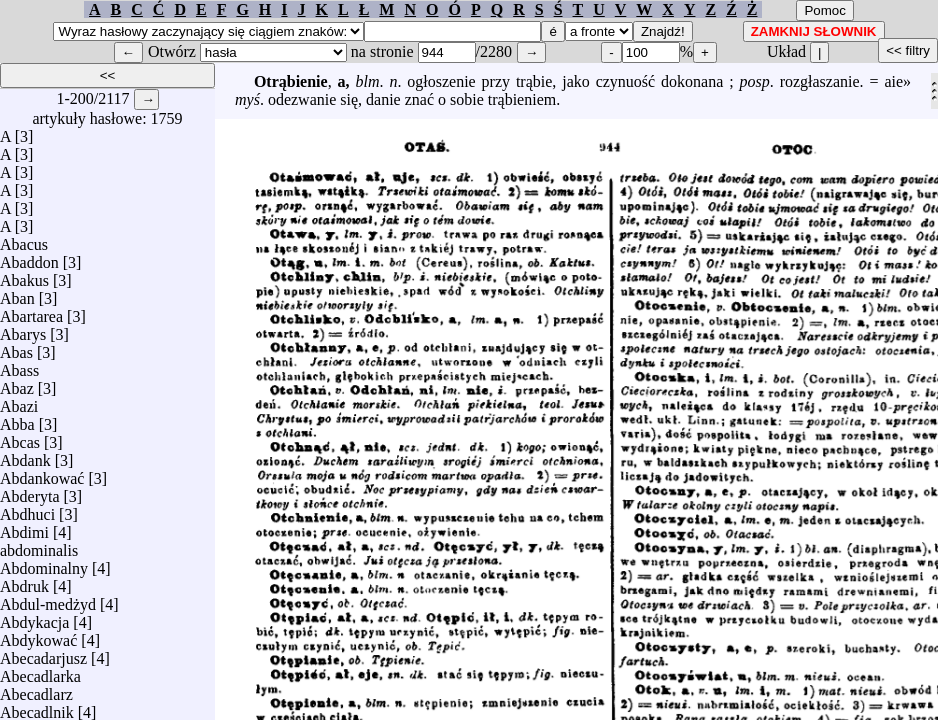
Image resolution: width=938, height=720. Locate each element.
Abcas (20, 437)
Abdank (25, 455)
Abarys (23, 329)
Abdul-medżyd (48, 599)
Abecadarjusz (43, 653)
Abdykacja (34, 617)
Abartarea (31, 311)
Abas (16, 347)
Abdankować (42, 473)
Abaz (17, 383)
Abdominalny (44, 563)
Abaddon (29, 257)
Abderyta (30, 491)
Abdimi (24, 527)
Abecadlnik (37, 707)
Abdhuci (27, 509)
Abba (17, 419)
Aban (17, 293)
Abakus (24, 275)
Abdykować (38, 635)
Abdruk (24, 581)
